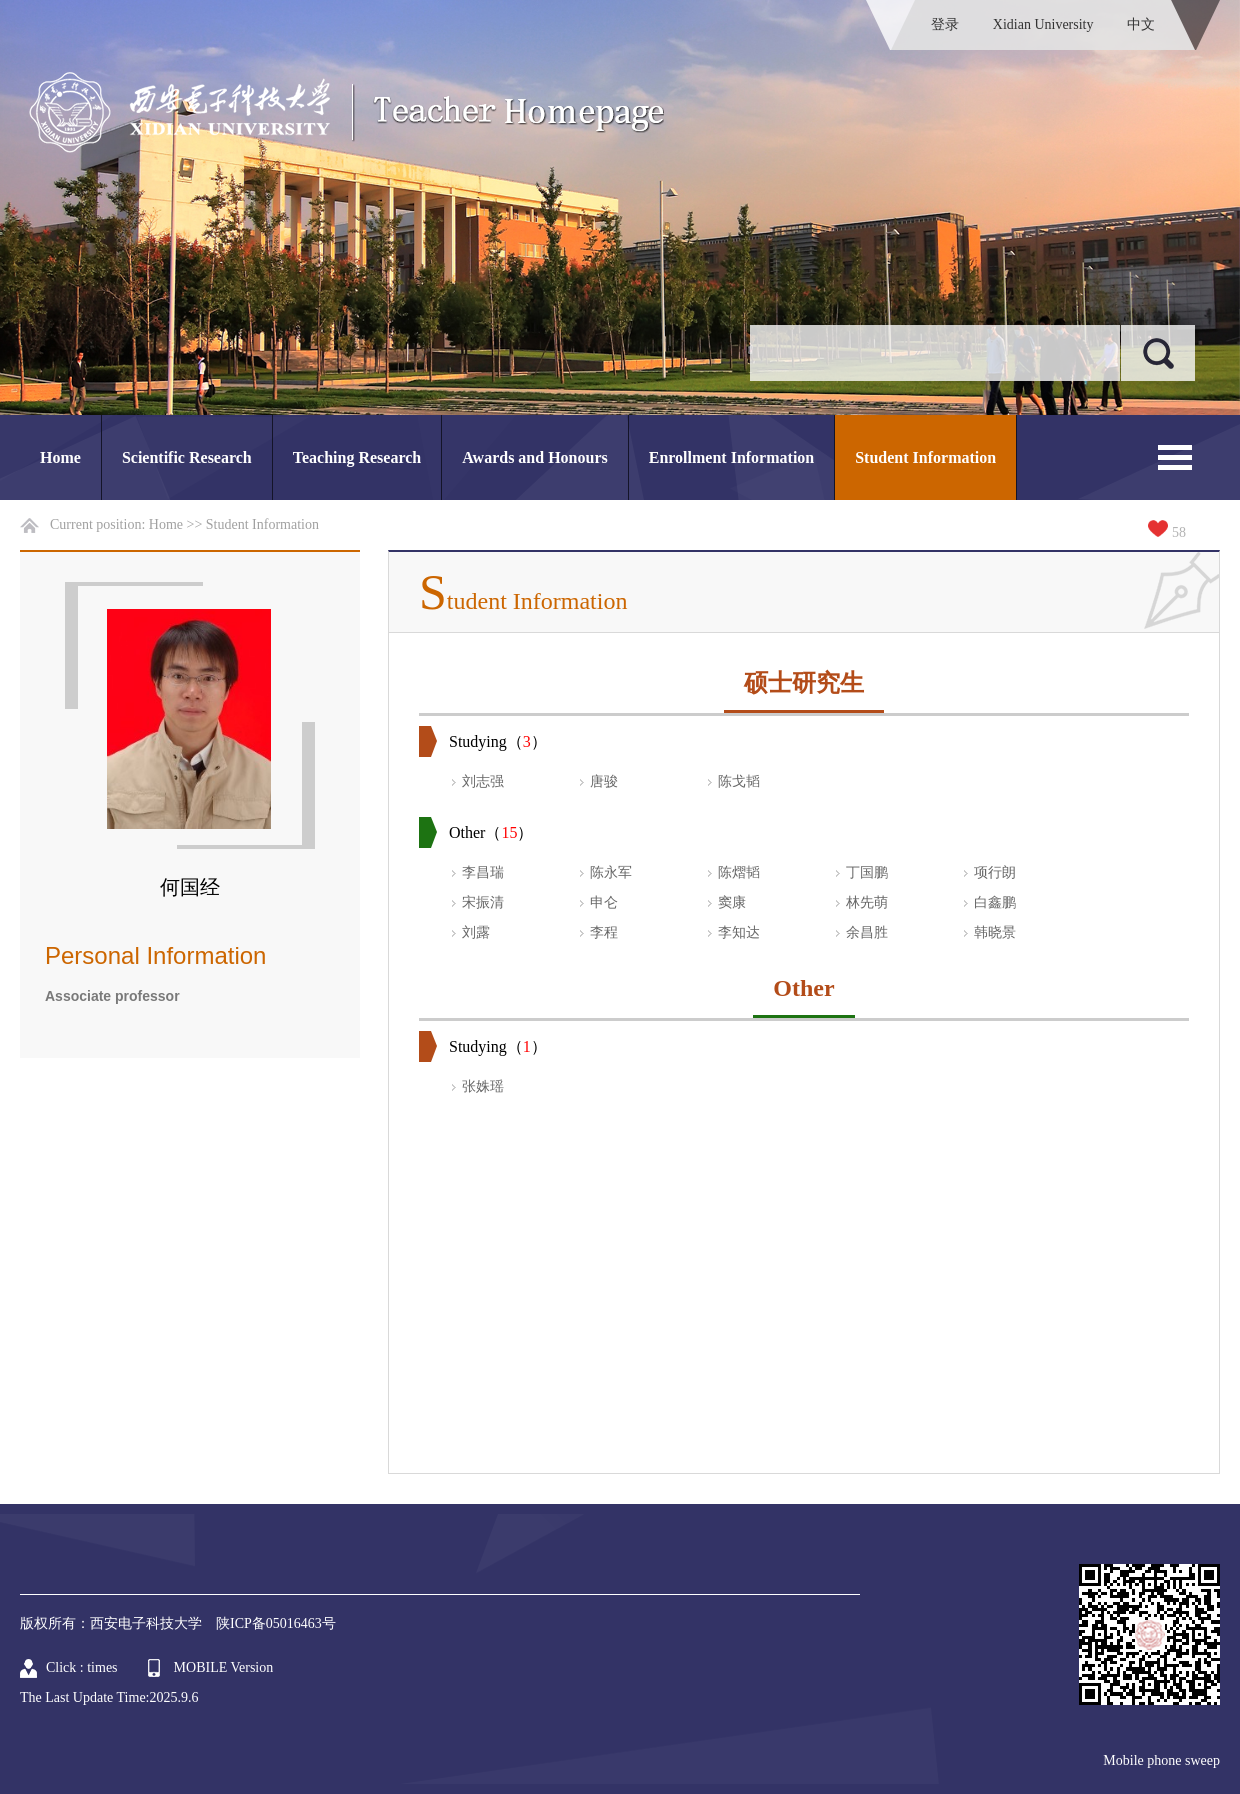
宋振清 (483, 902)
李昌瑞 (483, 872)
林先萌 (867, 902)
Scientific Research (187, 457)
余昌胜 (867, 932)
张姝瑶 (483, 1086)
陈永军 (611, 872)
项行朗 (995, 872)
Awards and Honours (535, 457)
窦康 (732, 902)
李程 (604, 932)
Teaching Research (357, 457)
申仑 (604, 902)
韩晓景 (995, 932)
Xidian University (1043, 24)
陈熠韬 (739, 872)
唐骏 (604, 781)
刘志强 (483, 781)
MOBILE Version (224, 1667)
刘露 (476, 932)
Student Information (925, 457)
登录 (945, 24)
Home (60, 457)
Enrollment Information (731, 457)
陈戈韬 (739, 781)
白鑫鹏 (995, 902)
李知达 (739, 932)
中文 (1141, 24)
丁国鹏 (867, 872)
